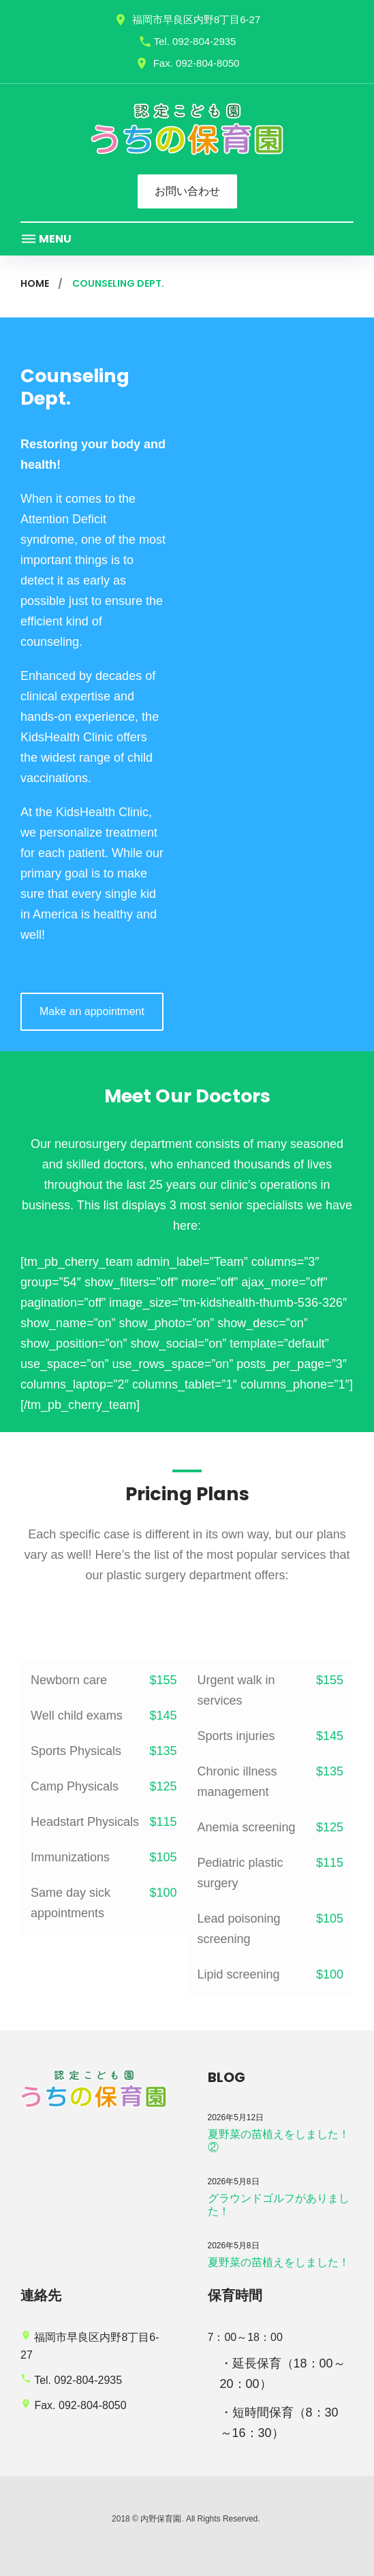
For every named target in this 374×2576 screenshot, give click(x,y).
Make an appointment (92, 1011)
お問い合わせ (187, 191)
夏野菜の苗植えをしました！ (278, 2262)
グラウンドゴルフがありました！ (278, 2204)
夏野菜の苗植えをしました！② (278, 2140)
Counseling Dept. (74, 386)
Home (34, 283)
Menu (46, 239)
